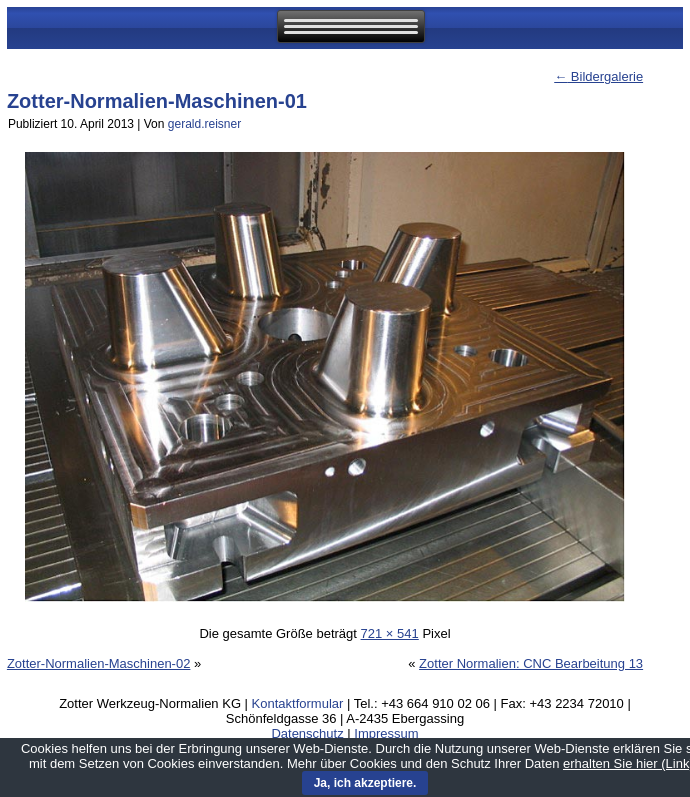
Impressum (386, 733)
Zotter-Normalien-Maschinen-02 (99, 663)
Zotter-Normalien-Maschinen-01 (157, 101)
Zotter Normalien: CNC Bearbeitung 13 (531, 663)
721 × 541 (390, 633)
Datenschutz (307, 733)
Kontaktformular (298, 703)
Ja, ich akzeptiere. (365, 783)
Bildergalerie (598, 76)
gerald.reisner (204, 124)
